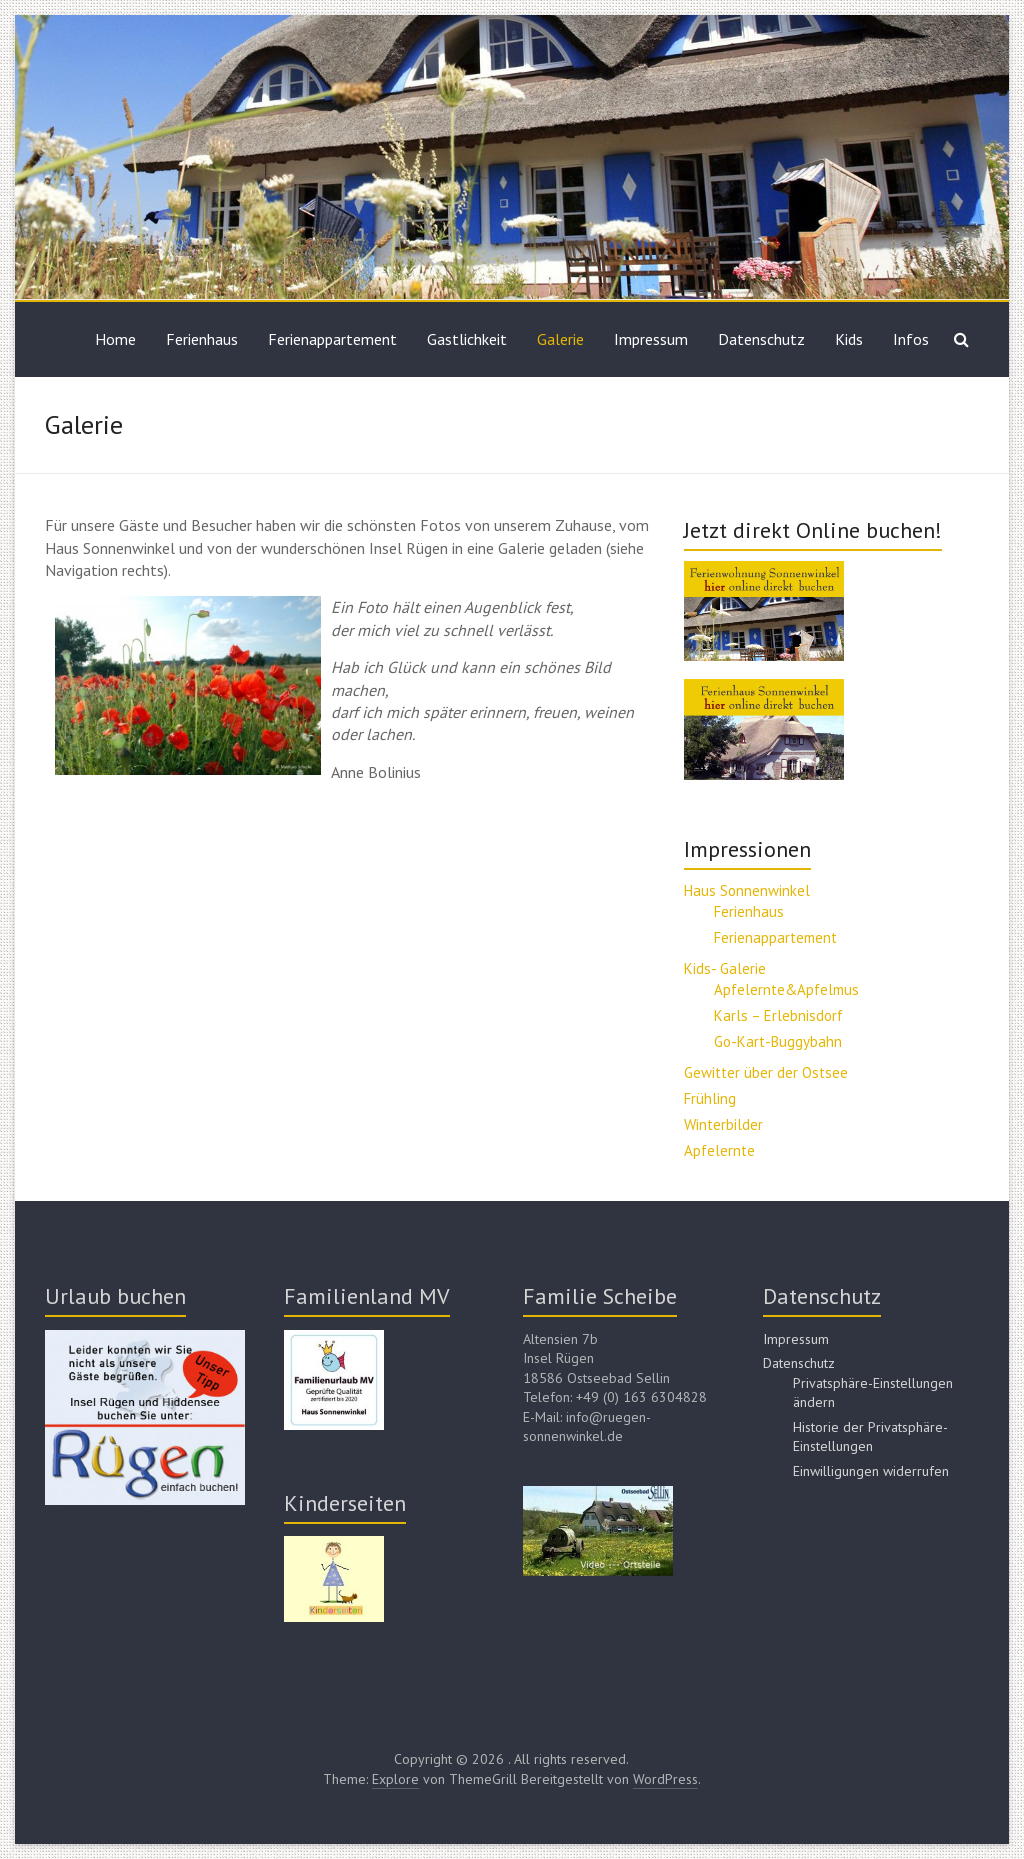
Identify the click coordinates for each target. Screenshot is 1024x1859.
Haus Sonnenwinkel (747, 890)
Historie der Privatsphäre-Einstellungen (870, 1437)
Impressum (651, 339)
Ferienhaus (202, 339)
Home (115, 339)
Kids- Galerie (725, 968)
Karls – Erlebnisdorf (778, 1015)
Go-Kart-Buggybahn (778, 1041)
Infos (911, 339)
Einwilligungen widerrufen (871, 1471)
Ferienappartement (332, 339)
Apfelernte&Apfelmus (786, 989)
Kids (849, 339)
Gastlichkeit (467, 339)
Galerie (560, 339)
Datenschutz (761, 339)
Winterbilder (723, 1124)
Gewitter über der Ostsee (766, 1072)
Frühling (710, 1098)
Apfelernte (719, 1150)
